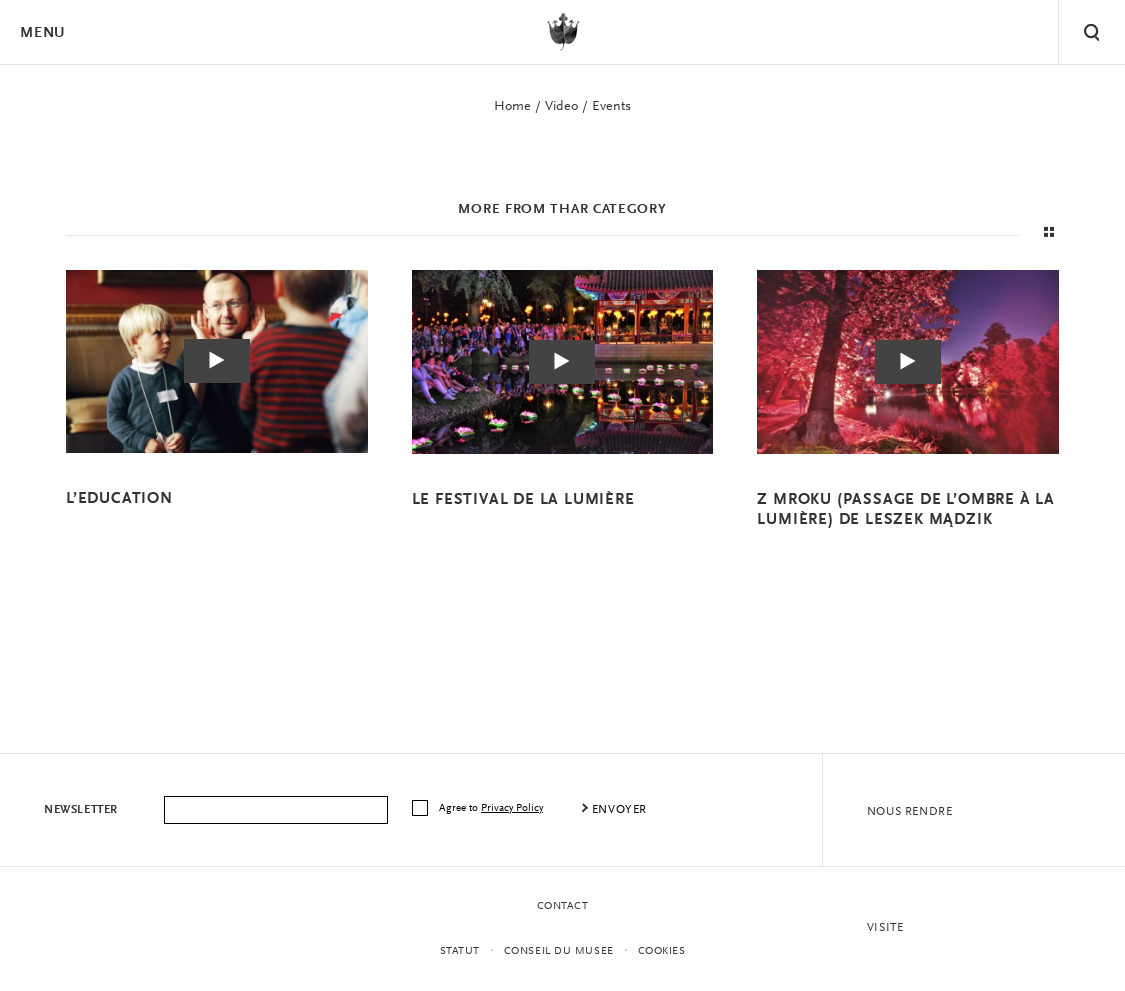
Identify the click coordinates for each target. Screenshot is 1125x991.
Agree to (492, 808)
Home (512, 107)
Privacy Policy (512, 808)
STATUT (460, 951)
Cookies (662, 951)
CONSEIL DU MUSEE (559, 951)
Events (611, 107)
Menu (42, 33)
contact (563, 906)
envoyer (619, 810)
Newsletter (81, 810)
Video (561, 107)
